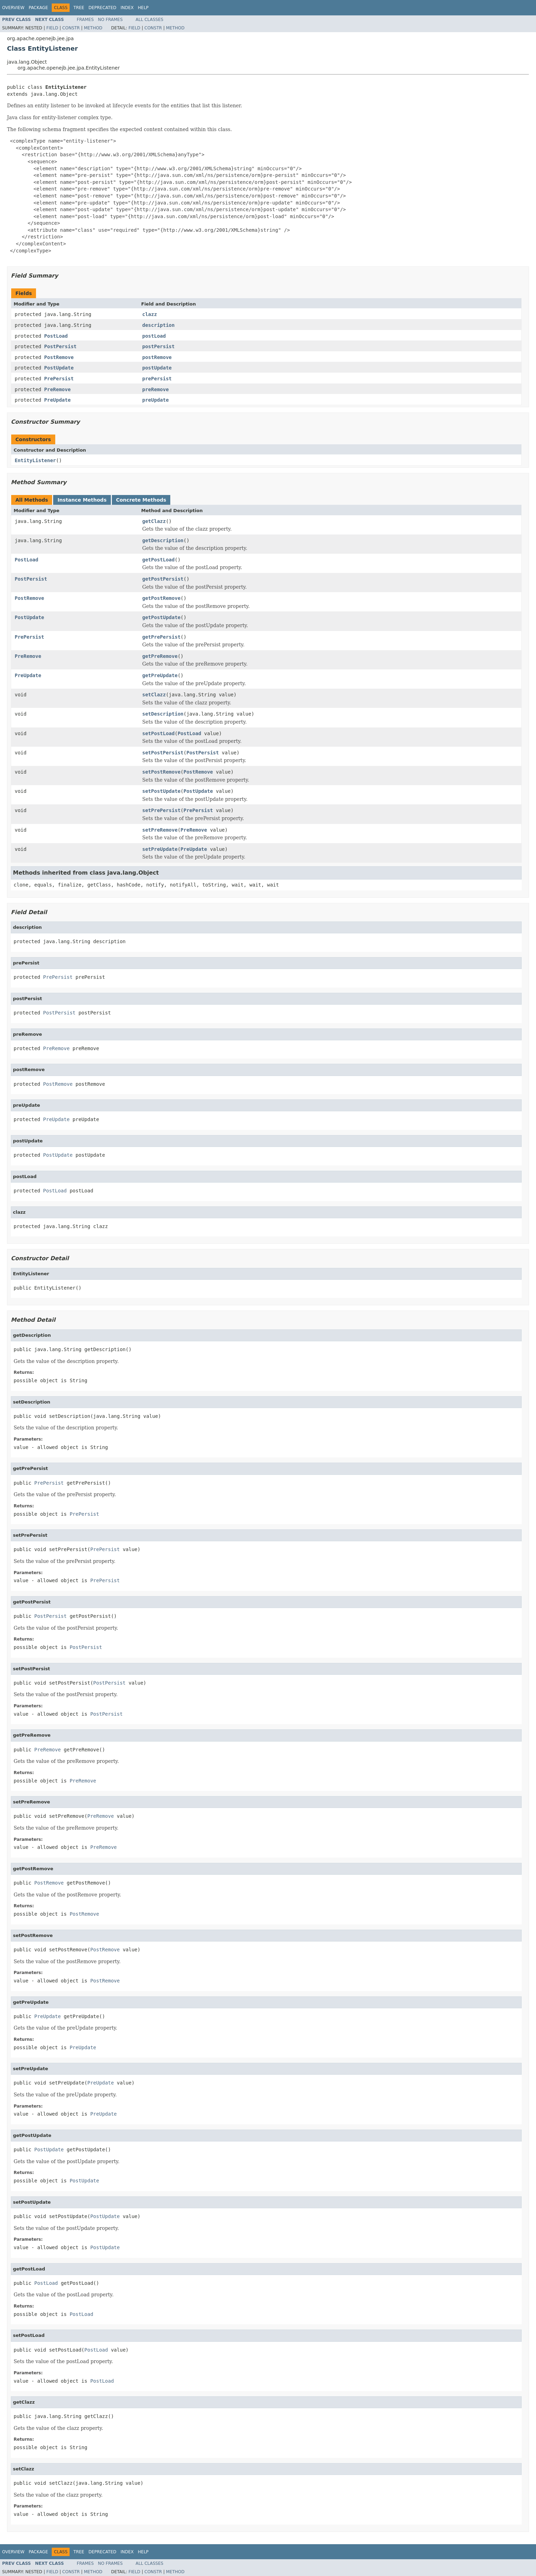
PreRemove (57, 389)
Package (38, 7)
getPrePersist (161, 637)
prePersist (157, 378)
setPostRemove (161, 772)
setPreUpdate (160, 849)
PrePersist (58, 378)
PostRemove (58, 357)
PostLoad (55, 336)
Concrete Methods (141, 500)
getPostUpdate (161, 617)
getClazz (154, 521)
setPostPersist (163, 752)
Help (143, 7)
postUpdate (157, 368)
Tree (78, 7)
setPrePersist (161, 810)
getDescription (163, 540)
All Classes (149, 19)
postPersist (158, 346)
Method (93, 28)
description (158, 325)
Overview (13, 7)
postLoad (154, 336)
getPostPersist (163, 579)
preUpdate (155, 400)
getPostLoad (158, 559)
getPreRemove (160, 656)
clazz (149, 314)
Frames (85, 19)
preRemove (155, 389)
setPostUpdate (161, 791)
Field (52, 28)
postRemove (157, 357)
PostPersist (60, 346)
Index (127, 7)
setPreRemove (160, 830)
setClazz (154, 694)
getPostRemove (161, 598)
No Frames (110, 19)
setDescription (163, 714)
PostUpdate (58, 368)
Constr (71, 28)
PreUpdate (57, 400)
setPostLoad (158, 733)
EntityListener (35, 460)
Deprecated (102, 7)
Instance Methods (81, 500)
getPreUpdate (160, 675)
